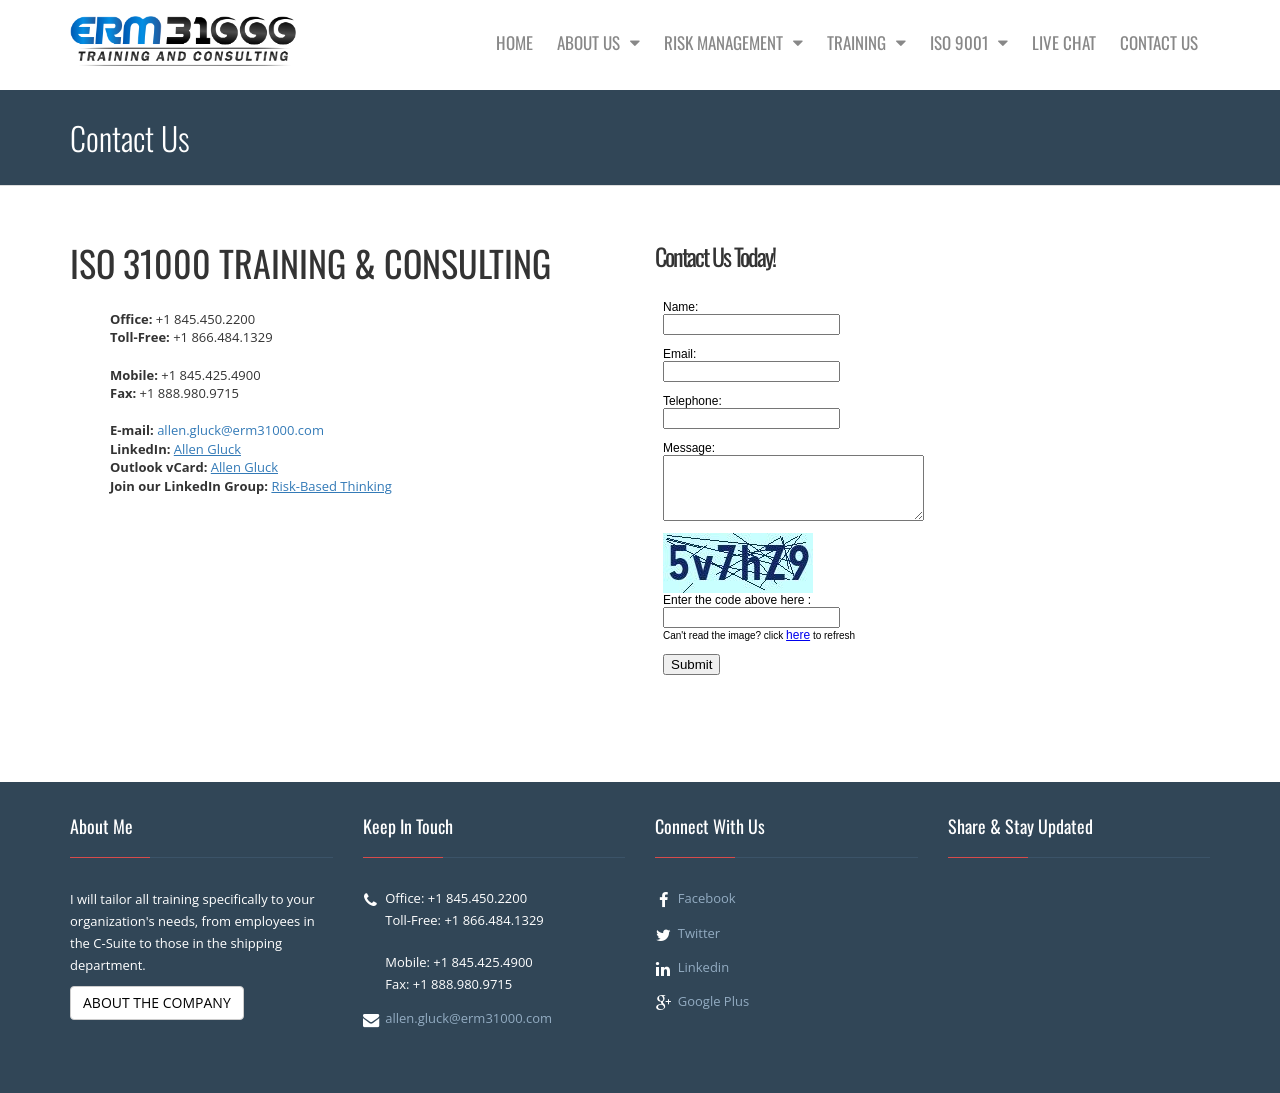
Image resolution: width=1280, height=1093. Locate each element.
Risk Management (733, 42)
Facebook (707, 898)
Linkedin (703, 967)
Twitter (699, 933)
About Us (598, 42)
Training (866, 42)
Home (514, 42)
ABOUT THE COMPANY (157, 1002)
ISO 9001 (969, 42)
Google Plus (713, 1001)
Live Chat (1064, 42)
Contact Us (1159, 42)
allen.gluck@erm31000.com (240, 430)
